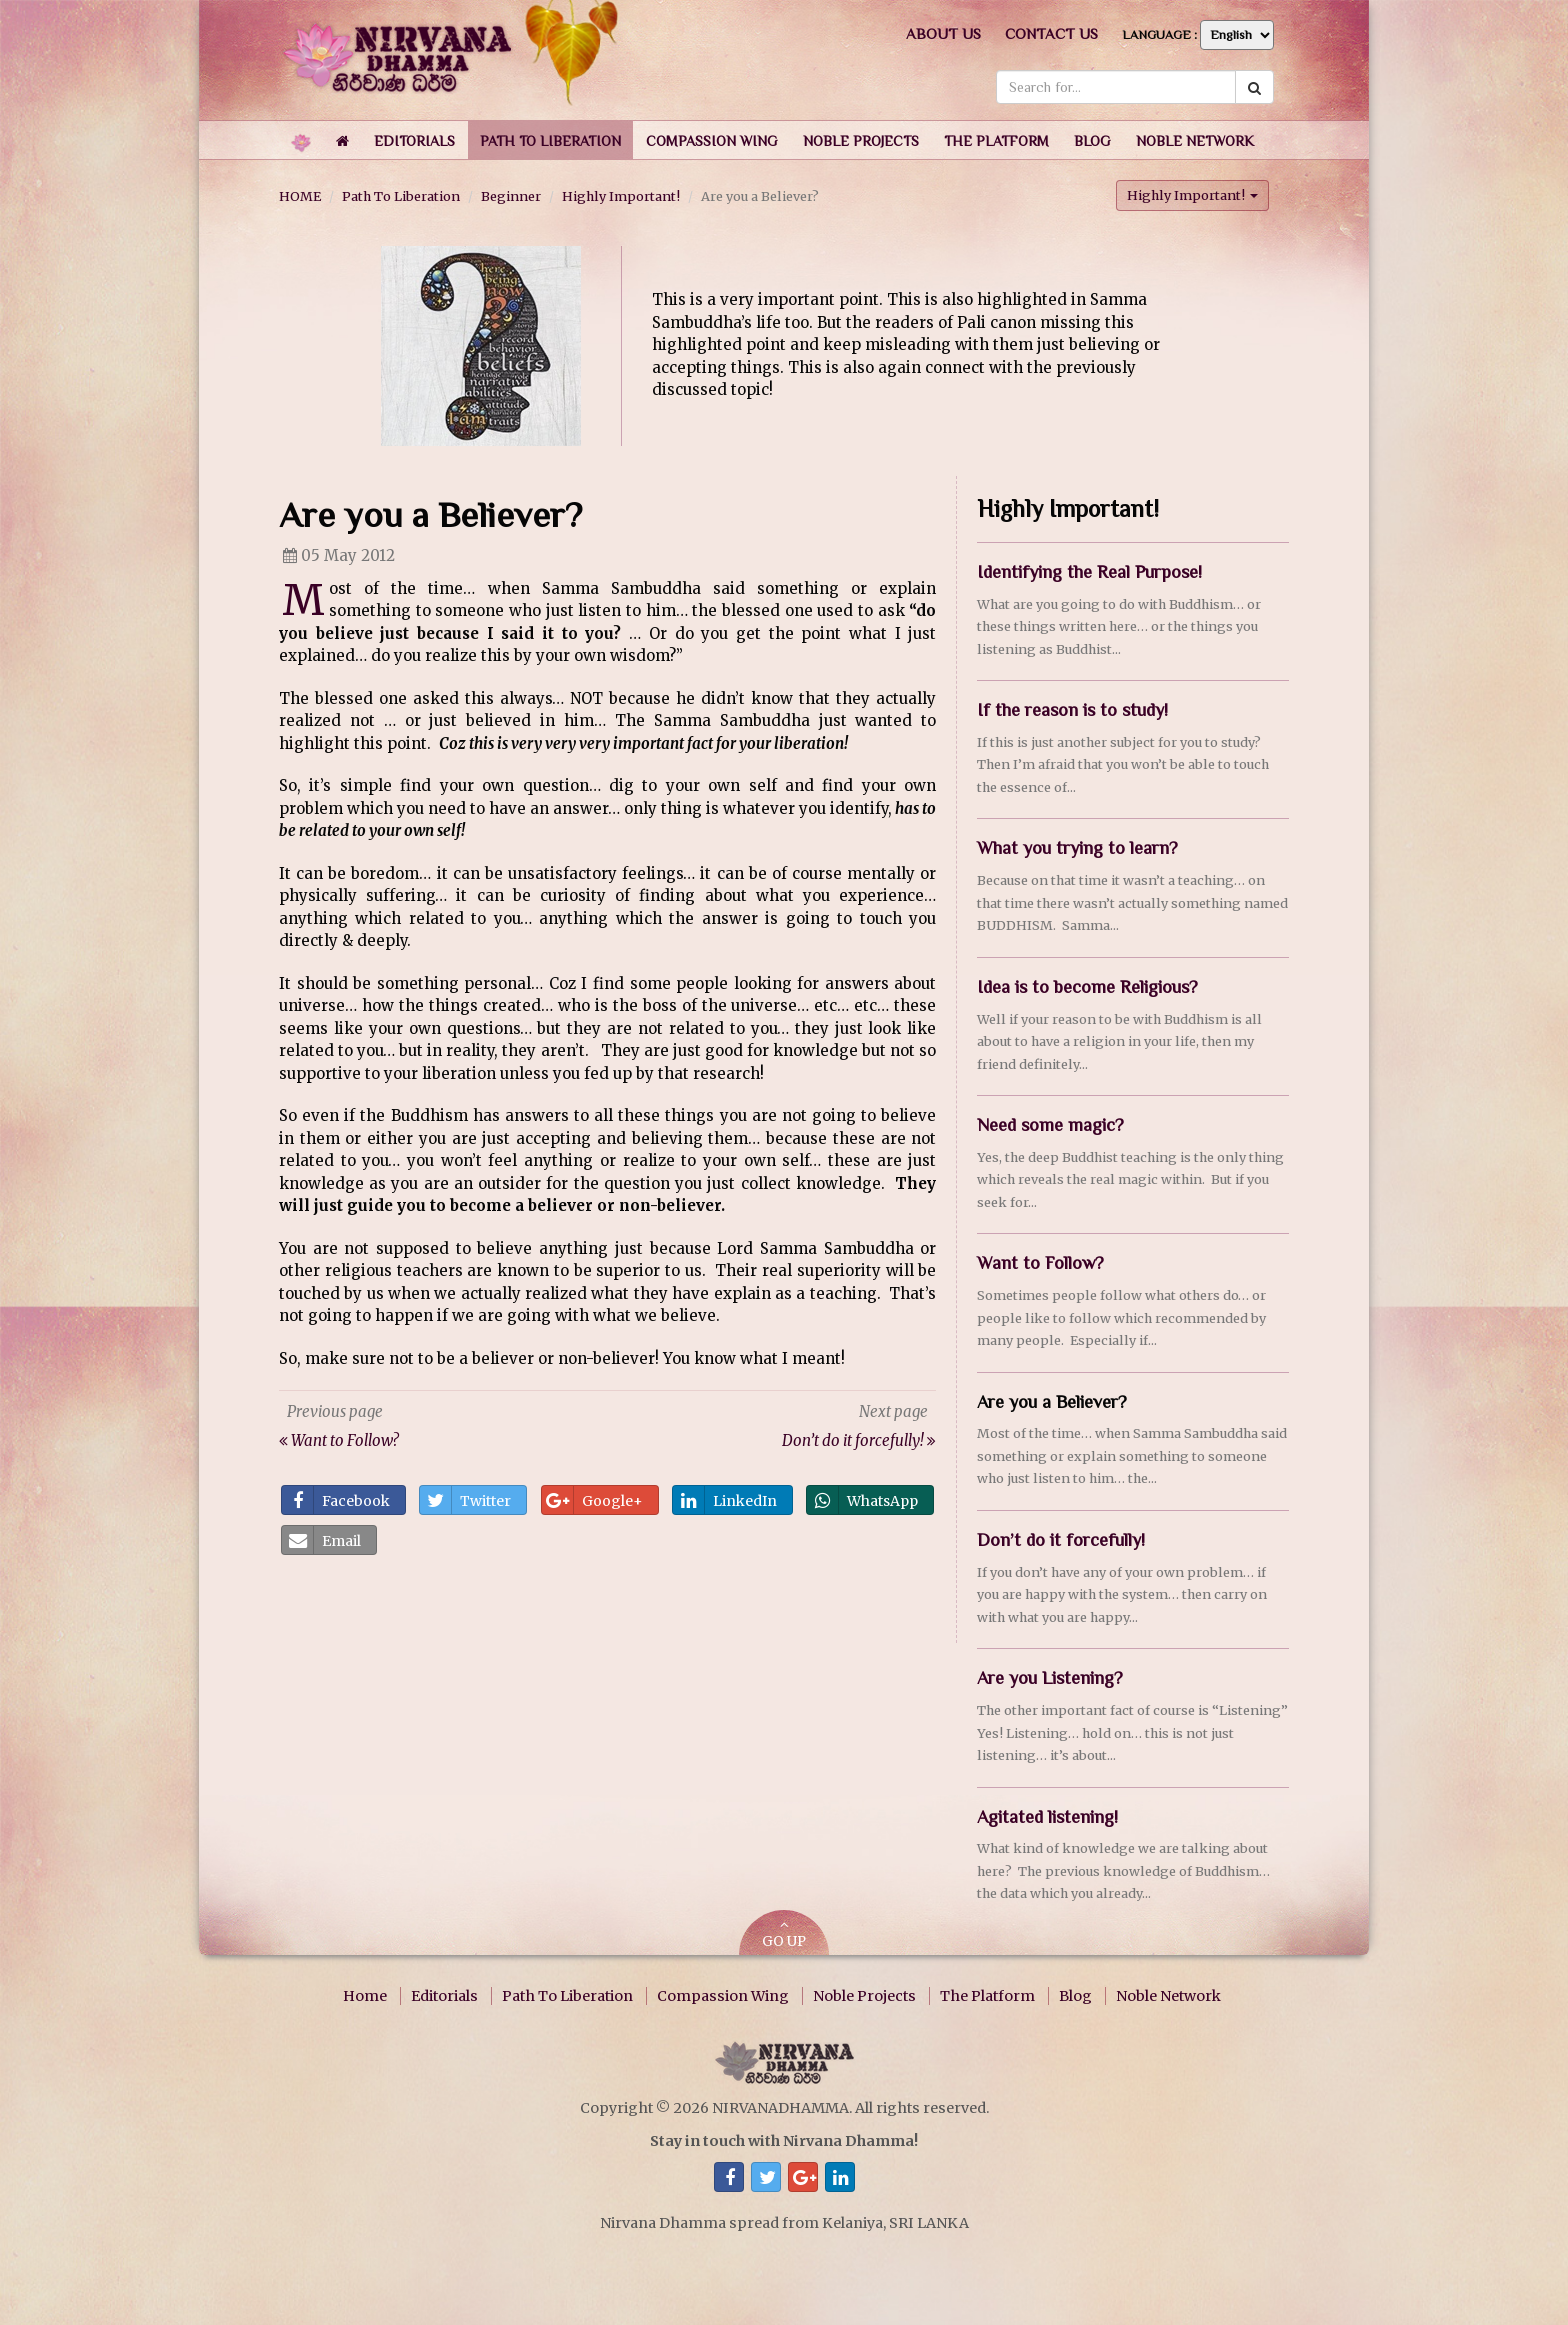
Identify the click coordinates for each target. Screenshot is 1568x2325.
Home (365, 1996)
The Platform (987, 1996)
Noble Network (1168, 1996)
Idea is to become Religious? (1087, 987)
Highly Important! (621, 196)
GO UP (784, 1934)
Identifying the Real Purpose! (1089, 572)
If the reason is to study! (1072, 710)
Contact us (1051, 33)
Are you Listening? (1050, 1678)
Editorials (444, 1996)
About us (943, 33)
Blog (1075, 1996)
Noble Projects (864, 1996)
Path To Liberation (401, 196)
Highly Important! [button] (1192, 195)
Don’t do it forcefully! (1061, 1540)
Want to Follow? (1040, 1263)
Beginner (511, 196)
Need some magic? (1050, 1125)
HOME (300, 196)
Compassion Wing (723, 1996)
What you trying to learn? (1077, 848)
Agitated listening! (1047, 1817)
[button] (414, 140)
